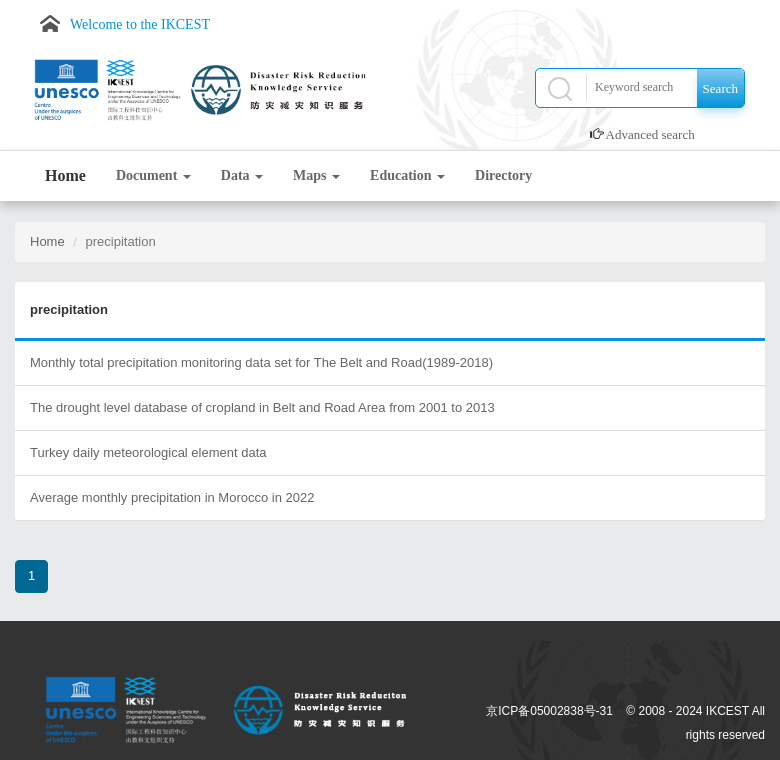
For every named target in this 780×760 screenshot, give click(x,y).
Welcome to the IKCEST (140, 24)
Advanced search (650, 134)
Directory (503, 175)
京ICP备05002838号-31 (549, 711)
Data (242, 175)
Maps (316, 175)
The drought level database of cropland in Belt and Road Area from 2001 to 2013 (262, 407)
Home (65, 175)
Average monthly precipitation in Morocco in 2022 (172, 497)
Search (720, 88)
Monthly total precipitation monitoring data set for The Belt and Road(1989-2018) (261, 362)
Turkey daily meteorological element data (148, 452)
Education (407, 175)
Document (153, 175)
